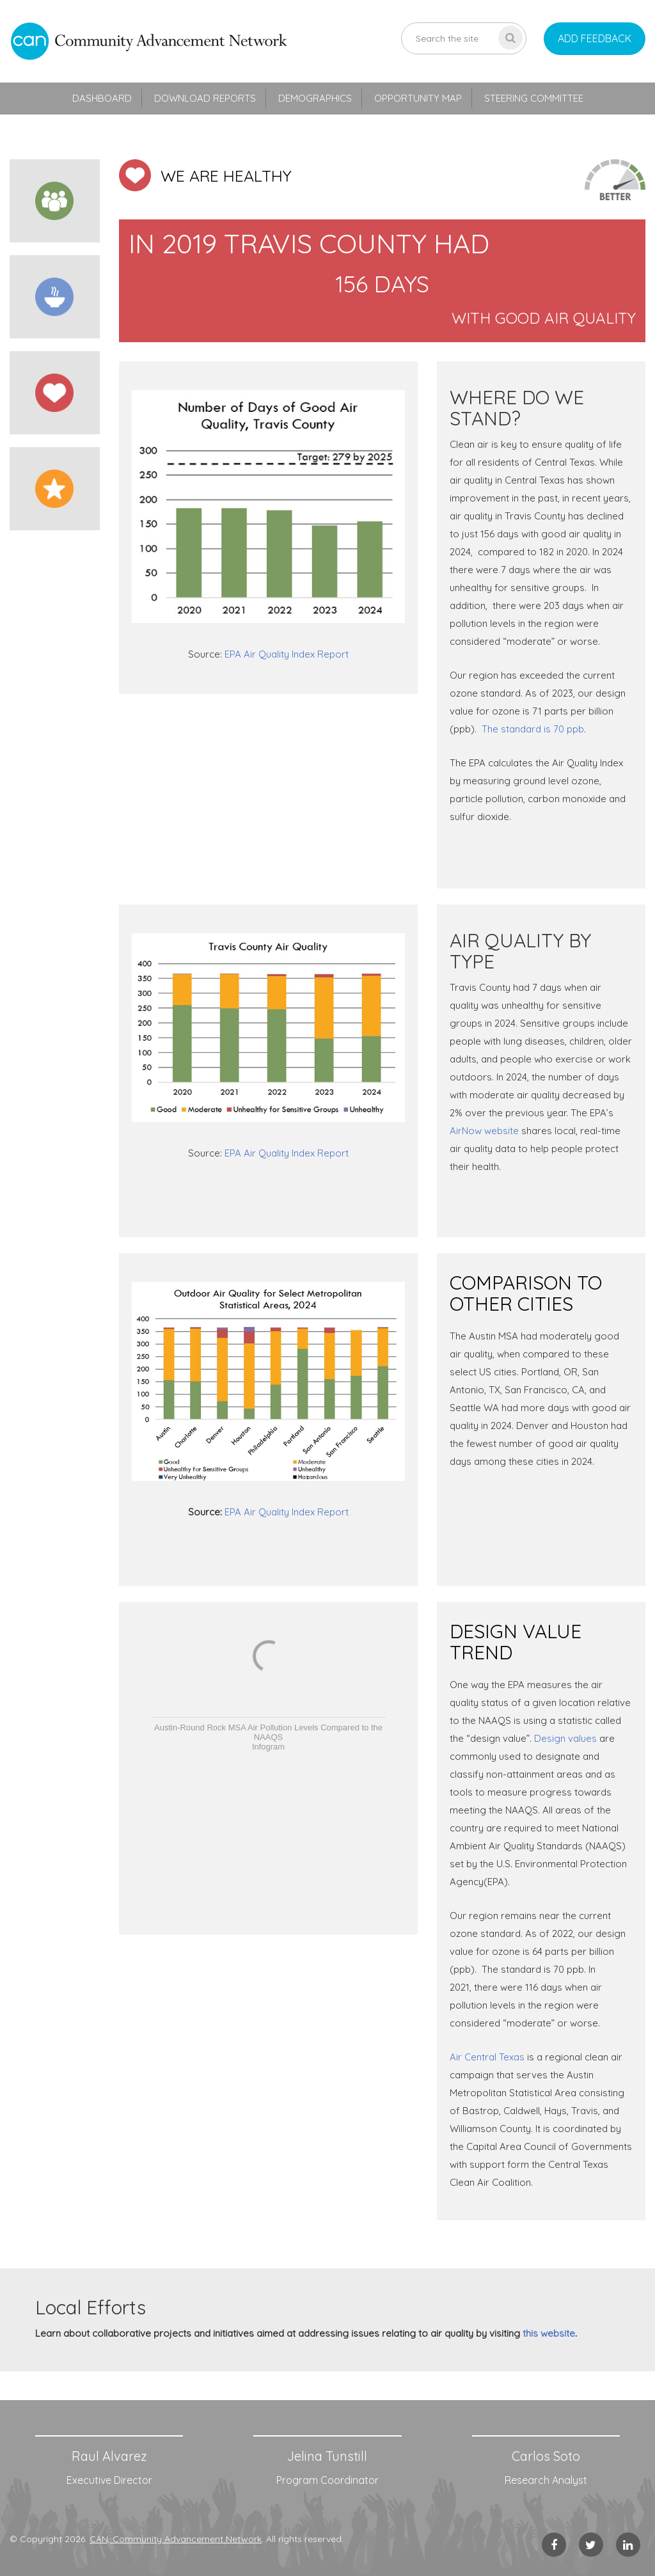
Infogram (268, 1746)
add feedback (594, 38)
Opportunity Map (418, 98)
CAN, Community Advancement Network (176, 2539)
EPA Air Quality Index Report (287, 654)
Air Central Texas (487, 2057)
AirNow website (484, 1131)
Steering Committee (533, 98)
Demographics (315, 98)
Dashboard (102, 98)
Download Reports (205, 98)
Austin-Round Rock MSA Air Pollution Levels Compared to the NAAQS (268, 1732)
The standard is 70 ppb (533, 729)
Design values (565, 1738)
